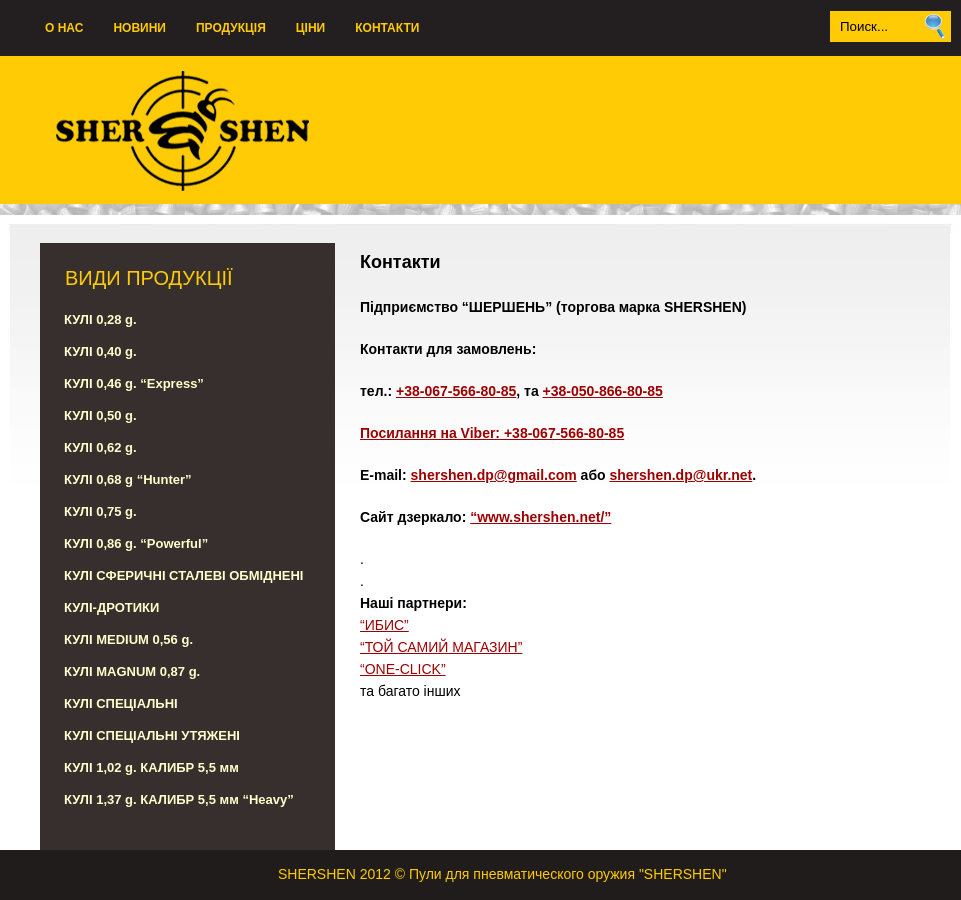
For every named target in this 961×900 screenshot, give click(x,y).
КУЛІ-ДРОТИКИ (111, 607)
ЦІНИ (310, 28)
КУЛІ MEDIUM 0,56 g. (128, 639)
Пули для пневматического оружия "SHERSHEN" (568, 874)
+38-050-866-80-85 (603, 391)
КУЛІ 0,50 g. (100, 415)
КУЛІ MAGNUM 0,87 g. (132, 671)
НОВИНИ (139, 28)
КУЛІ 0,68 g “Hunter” (128, 479)
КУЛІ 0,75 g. (100, 511)
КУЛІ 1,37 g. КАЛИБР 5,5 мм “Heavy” (179, 799)
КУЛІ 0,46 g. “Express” (134, 383)
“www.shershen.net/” (540, 517)
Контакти (387, 28)
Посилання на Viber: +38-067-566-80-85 (492, 433)
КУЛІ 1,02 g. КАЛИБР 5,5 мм (151, 767)
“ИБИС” (384, 625)
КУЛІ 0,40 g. (100, 351)
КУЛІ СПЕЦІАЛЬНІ (121, 703)
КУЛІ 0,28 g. (100, 319)
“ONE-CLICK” (403, 669)
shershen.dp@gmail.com (494, 475)
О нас (64, 28)
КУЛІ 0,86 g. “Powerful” (136, 543)
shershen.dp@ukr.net (680, 475)
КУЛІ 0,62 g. (100, 447)
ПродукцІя (231, 28)
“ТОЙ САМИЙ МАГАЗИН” (441, 647)
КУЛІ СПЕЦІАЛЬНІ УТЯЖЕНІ (152, 735)
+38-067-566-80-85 (456, 391)
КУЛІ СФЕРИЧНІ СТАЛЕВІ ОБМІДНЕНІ (183, 575)
